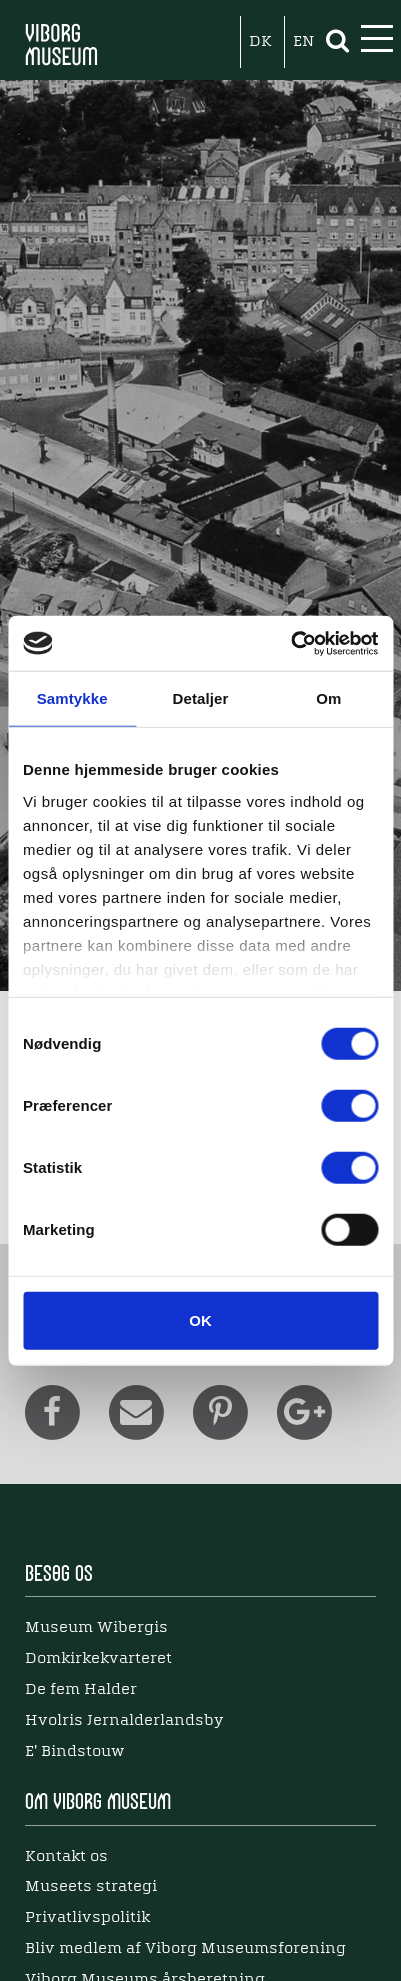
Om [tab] (328, 698)
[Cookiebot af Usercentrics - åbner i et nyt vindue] (290, 643)
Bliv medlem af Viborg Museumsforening (185, 1949)
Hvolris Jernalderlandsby (124, 1721)
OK (200, 1320)
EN (303, 42)
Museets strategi (91, 1887)
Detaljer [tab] (201, 698)
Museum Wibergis (96, 1628)
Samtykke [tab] (72, 698)
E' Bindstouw (74, 1752)
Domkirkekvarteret (98, 1659)
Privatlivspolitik (87, 1918)
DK (260, 42)
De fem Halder (81, 1690)
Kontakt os (66, 1857)
